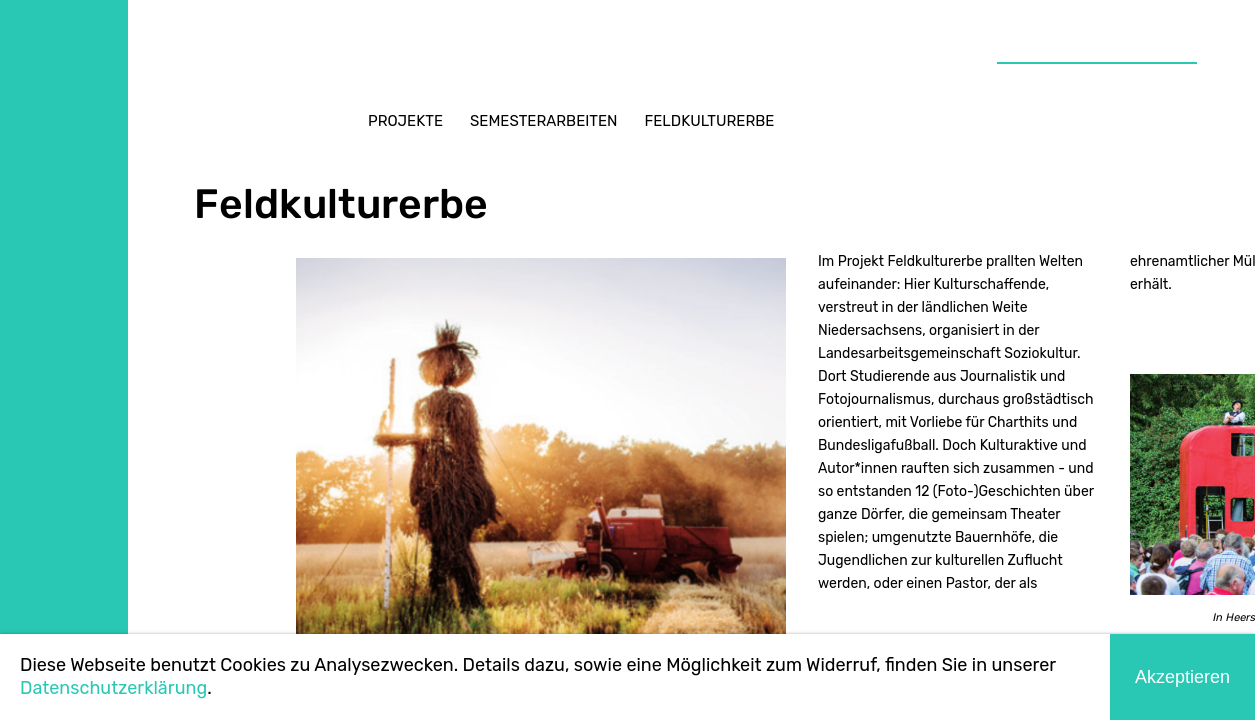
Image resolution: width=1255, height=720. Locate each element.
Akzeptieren (1182, 677)
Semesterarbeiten (544, 121)
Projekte (405, 121)
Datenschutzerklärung (113, 688)
